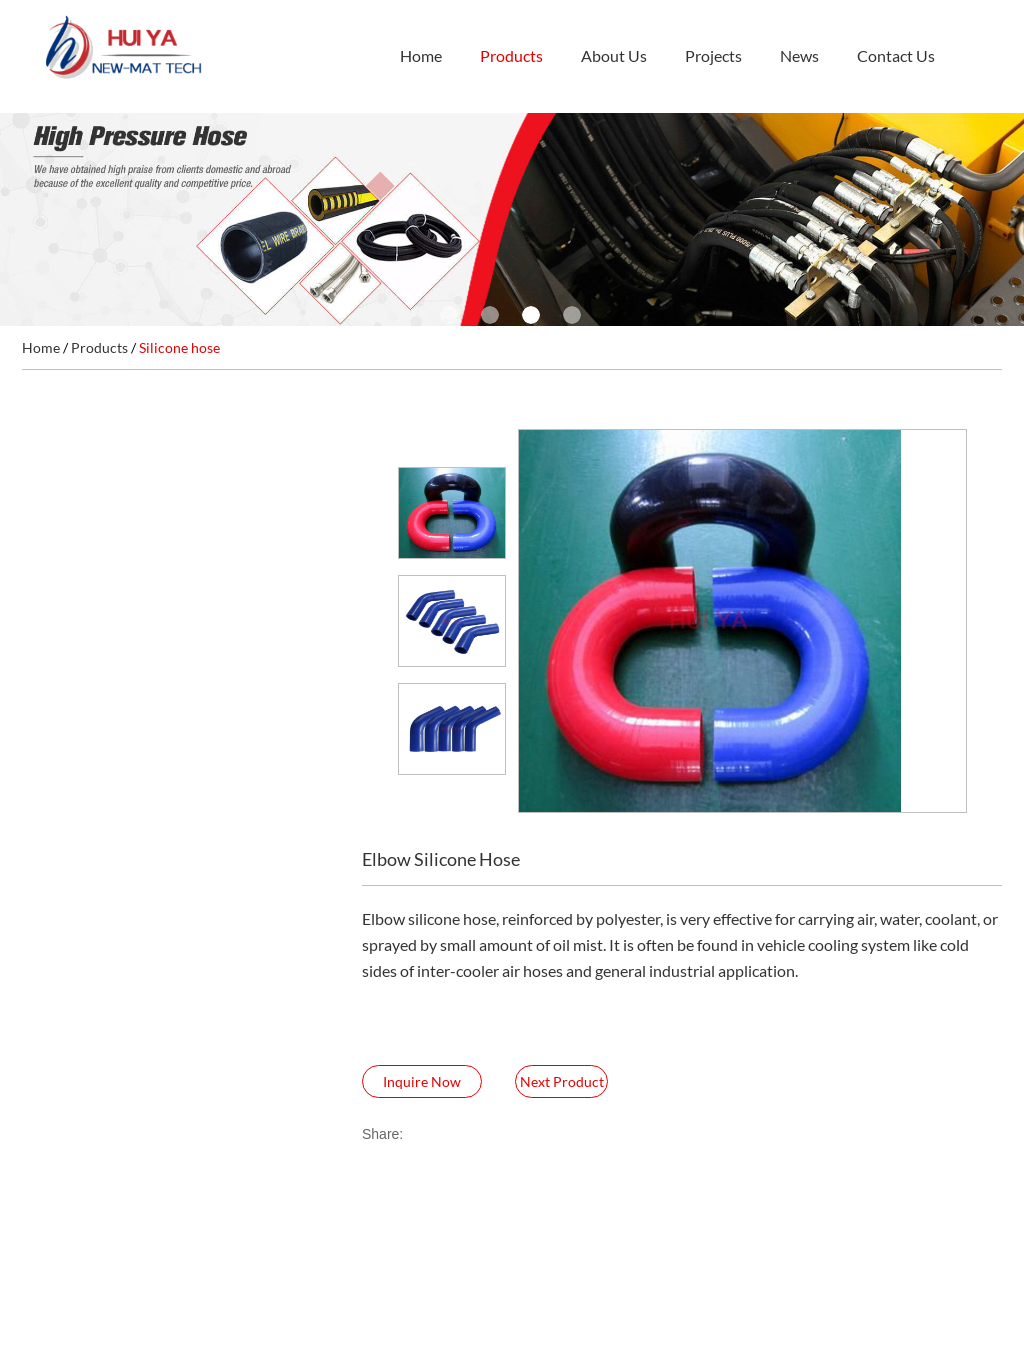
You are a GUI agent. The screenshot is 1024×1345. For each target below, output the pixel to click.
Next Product (562, 1081)
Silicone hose (179, 347)
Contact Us (896, 55)
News (799, 55)
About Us (614, 55)
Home (421, 55)
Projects (713, 55)
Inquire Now (422, 1081)
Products (511, 55)
